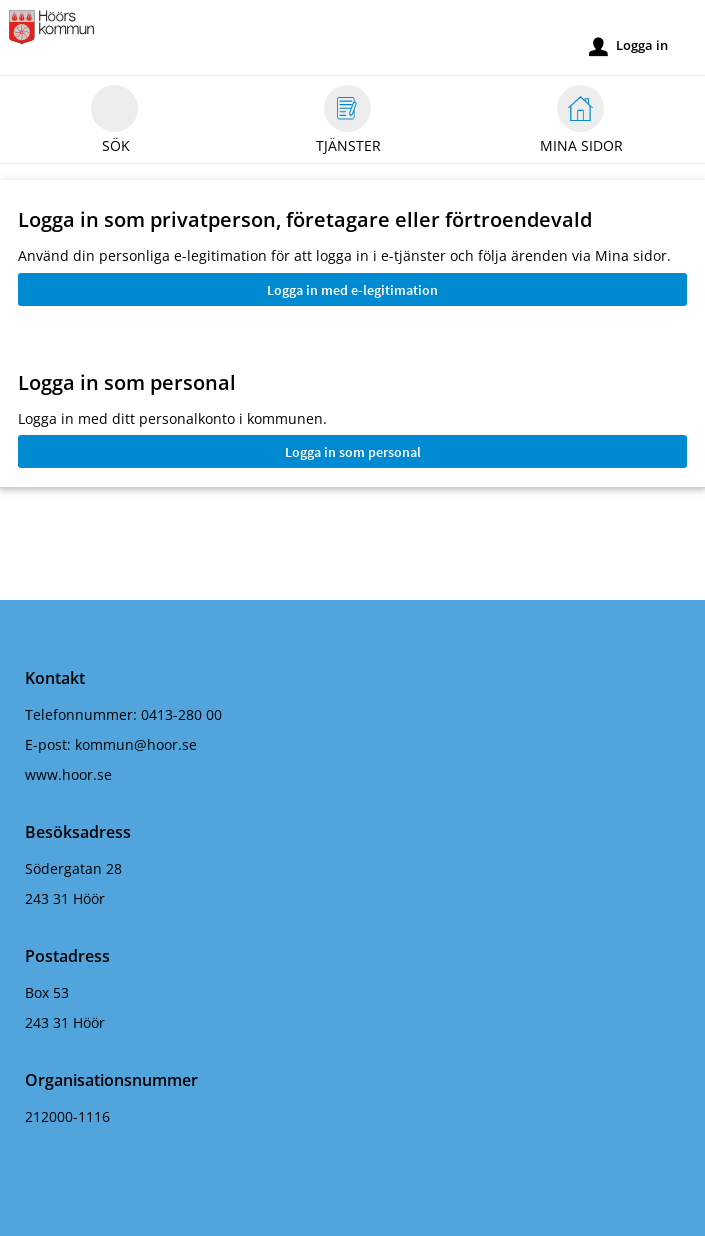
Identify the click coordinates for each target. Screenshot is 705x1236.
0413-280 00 (181, 714)
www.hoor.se (68, 774)
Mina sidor (581, 122)
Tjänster (348, 122)
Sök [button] (114, 122)
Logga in (628, 46)
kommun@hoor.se (136, 744)
